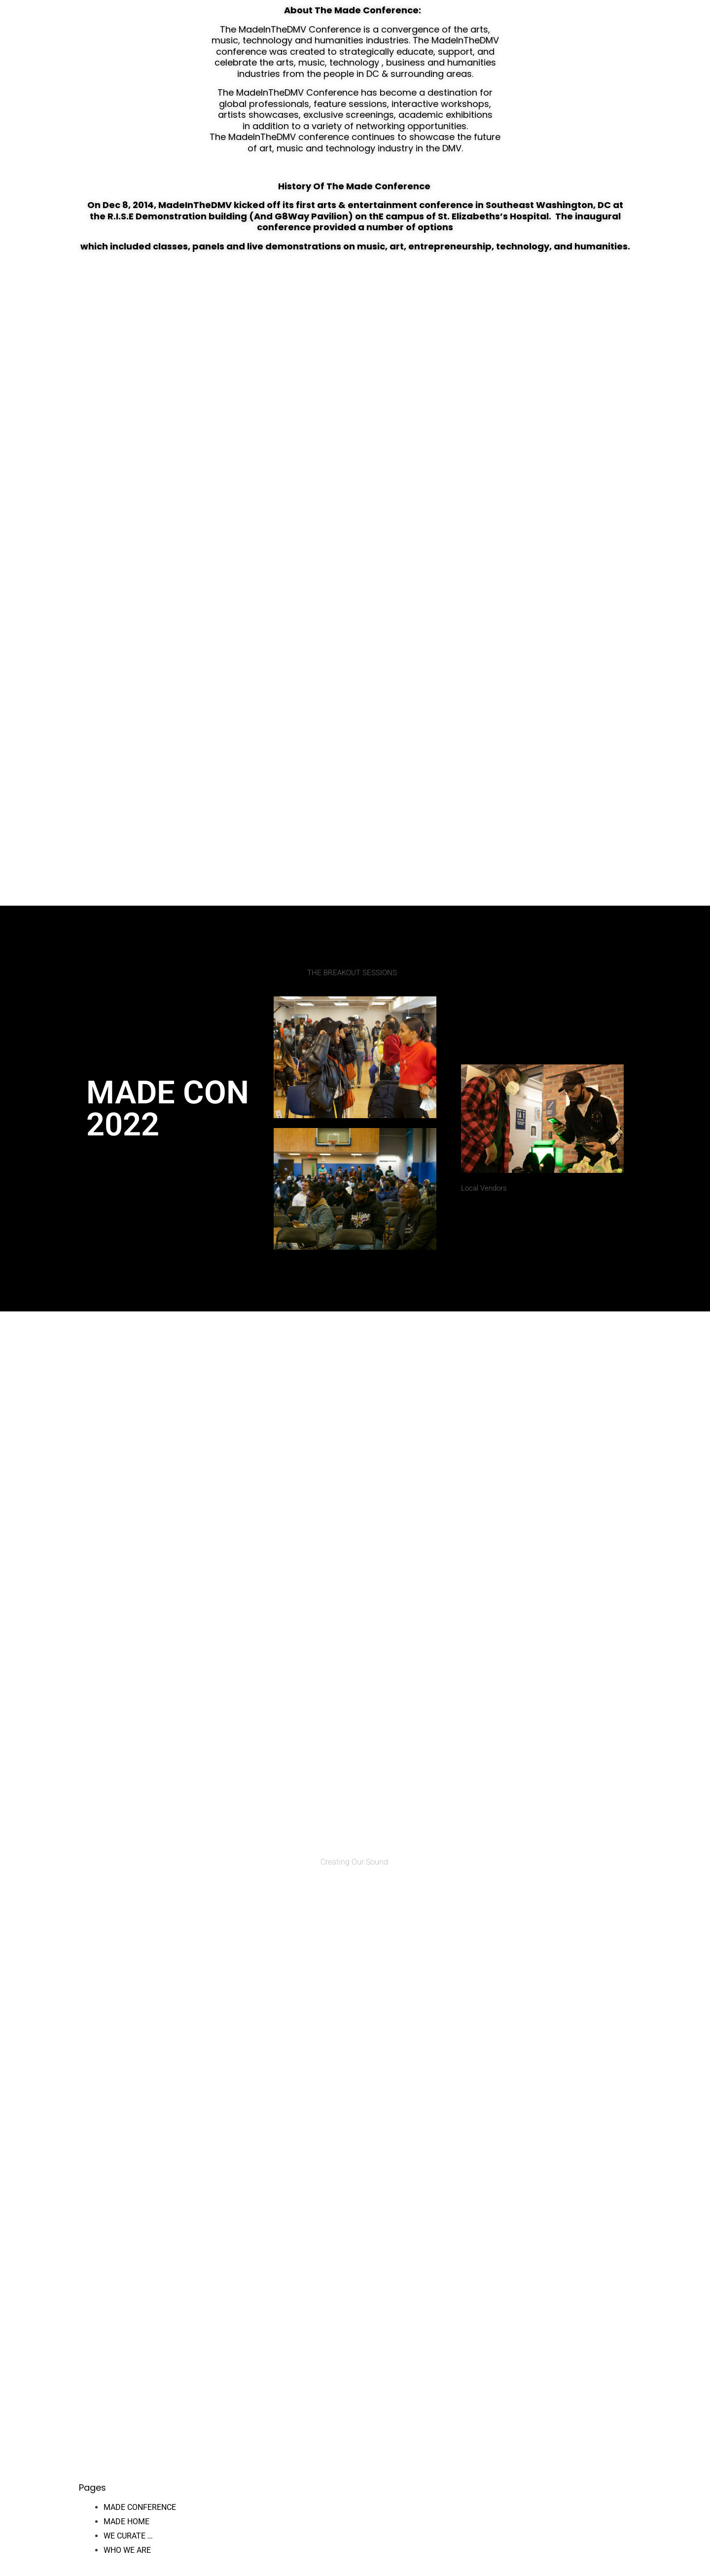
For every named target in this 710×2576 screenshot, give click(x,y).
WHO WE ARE (127, 2550)
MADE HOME (126, 2521)
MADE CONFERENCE (140, 2507)
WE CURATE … (128, 2536)
